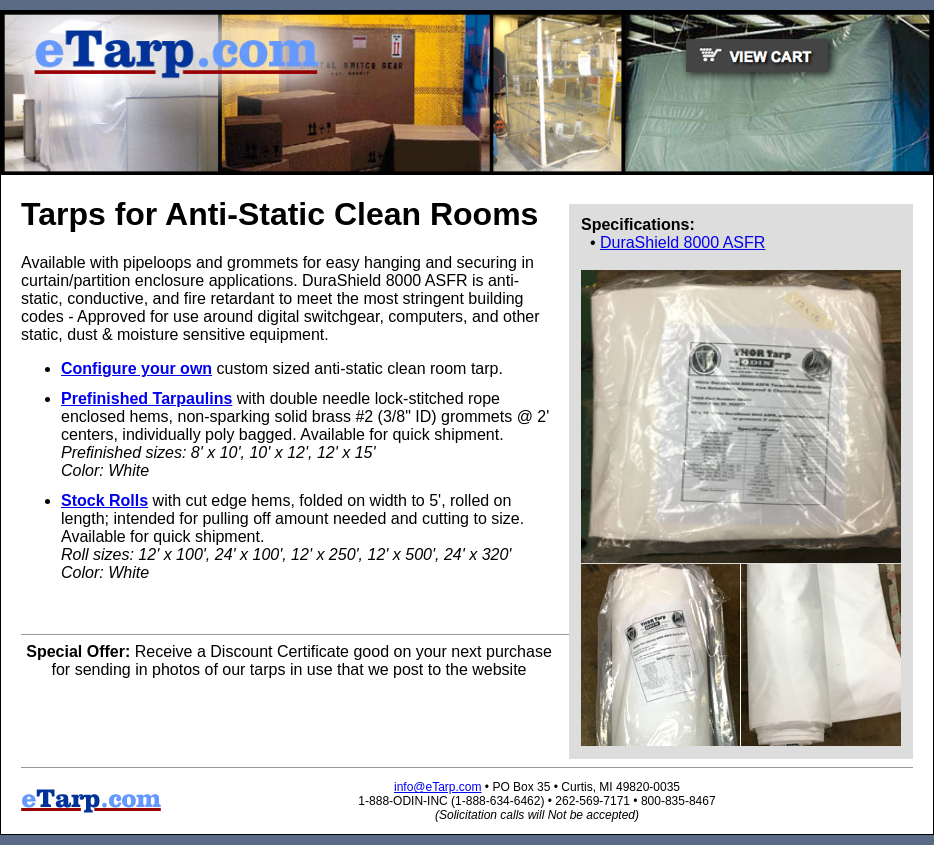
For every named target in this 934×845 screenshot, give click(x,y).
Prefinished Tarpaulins (146, 398)
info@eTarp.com (438, 787)
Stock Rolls (104, 500)
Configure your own (136, 368)
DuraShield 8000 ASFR (682, 242)
